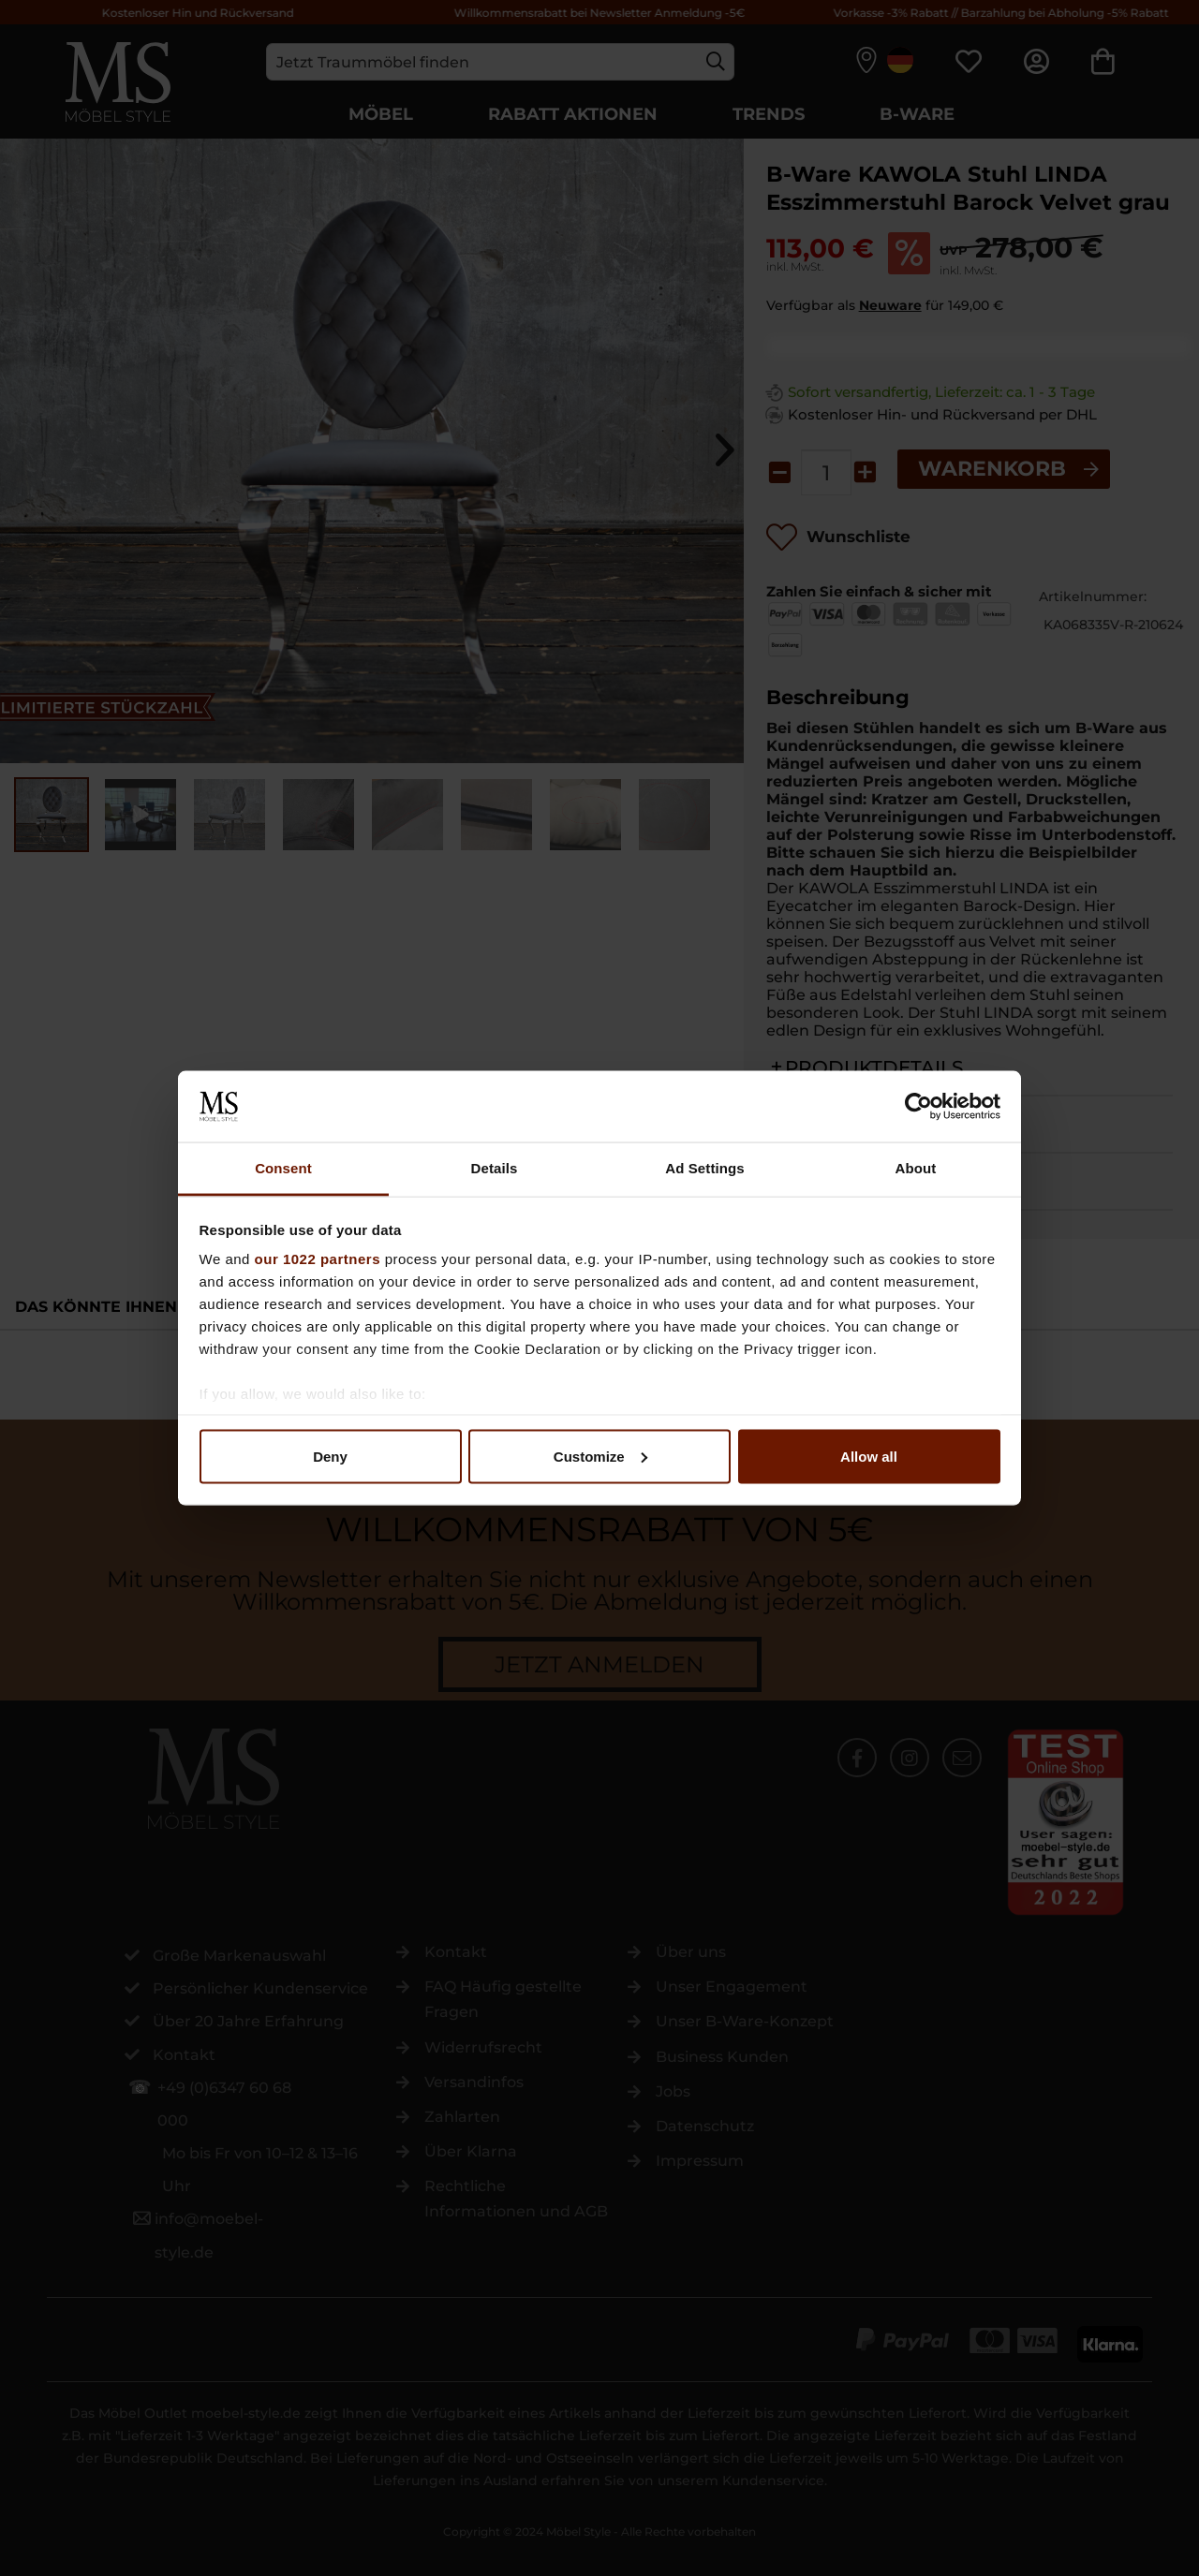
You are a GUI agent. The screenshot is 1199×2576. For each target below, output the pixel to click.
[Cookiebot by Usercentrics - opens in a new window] (918, 1106)
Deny (330, 1456)
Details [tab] (494, 1168)
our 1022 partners (317, 1259)
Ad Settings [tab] (704, 1168)
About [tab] (916, 1168)
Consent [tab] (283, 1168)
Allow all (868, 1456)
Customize (600, 1456)
